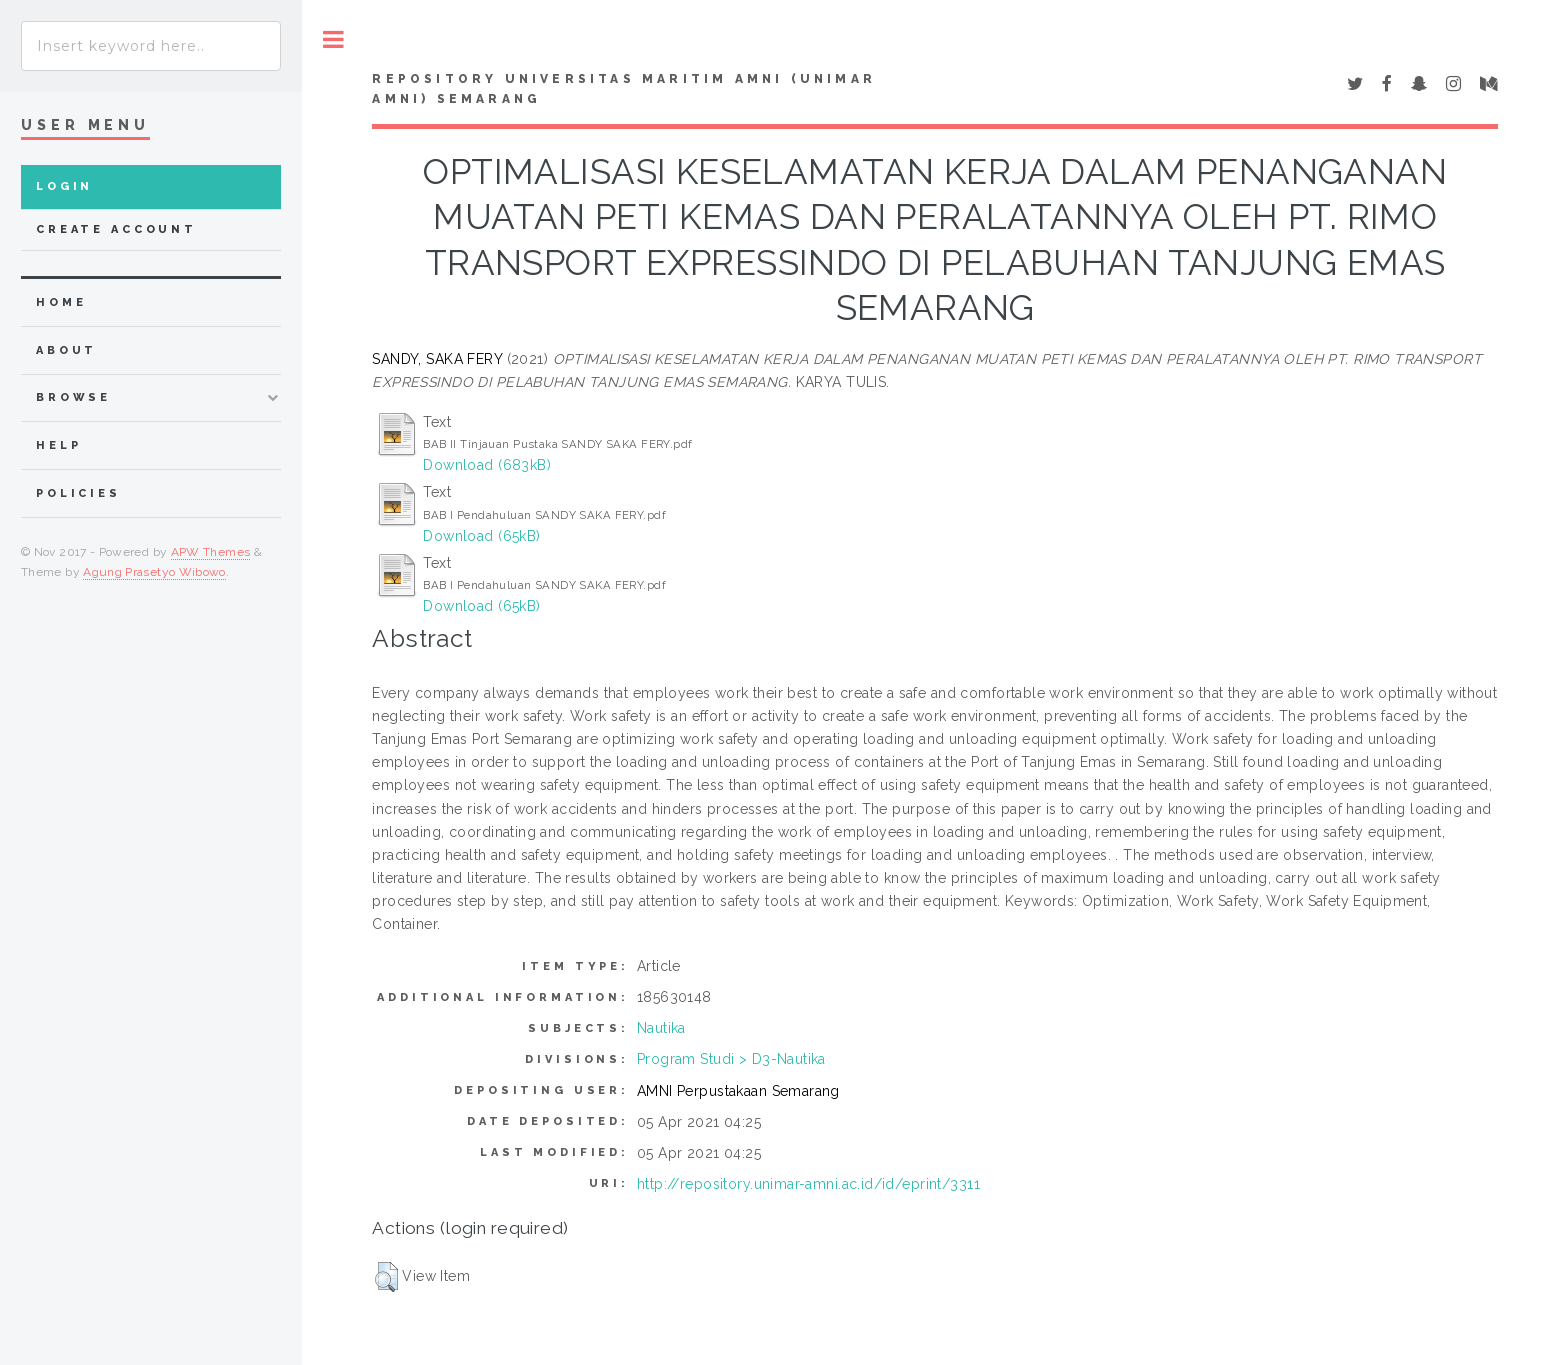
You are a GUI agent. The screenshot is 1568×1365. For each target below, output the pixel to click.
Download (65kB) (481, 536)
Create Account (116, 229)
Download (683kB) (487, 465)
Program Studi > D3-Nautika (731, 1059)
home (61, 302)
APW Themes (211, 552)
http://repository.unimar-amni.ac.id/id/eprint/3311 (808, 1184)
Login (64, 186)
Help (58, 445)
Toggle (333, 39)
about (66, 350)
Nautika (661, 1028)
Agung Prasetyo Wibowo (154, 572)
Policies (78, 493)
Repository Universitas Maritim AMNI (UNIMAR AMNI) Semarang (624, 89)
